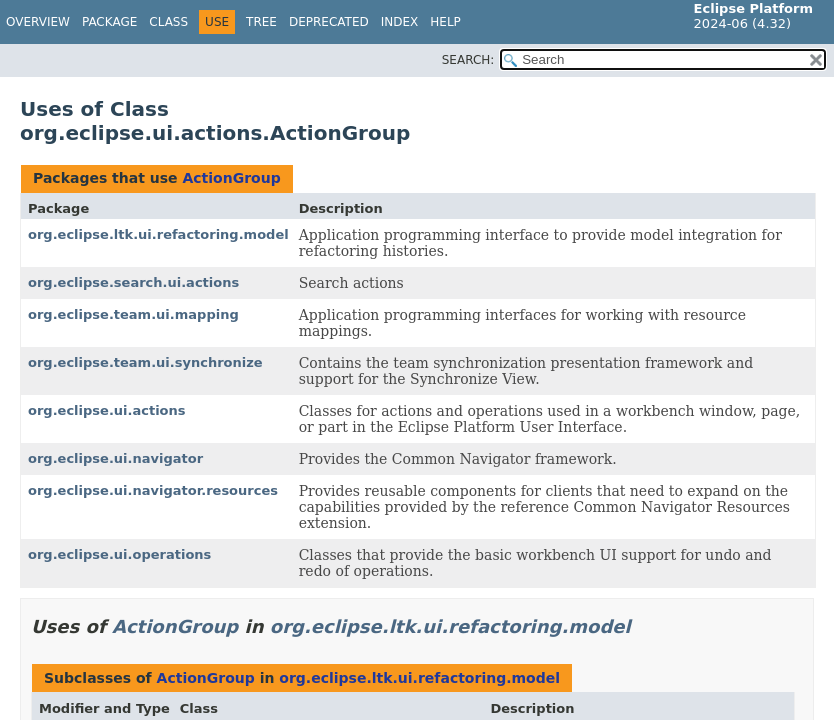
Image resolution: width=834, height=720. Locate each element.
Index (400, 22)
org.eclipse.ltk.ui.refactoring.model (158, 234)
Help (445, 22)
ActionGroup (231, 178)
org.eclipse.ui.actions (107, 410)
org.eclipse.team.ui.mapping (133, 314)
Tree (261, 22)
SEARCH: (468, 60)
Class (168, 22)
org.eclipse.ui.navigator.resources (153, 490)
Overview (38, 22)
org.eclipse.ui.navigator (115, 458)
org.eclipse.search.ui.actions (133, 282)
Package (109, 22)
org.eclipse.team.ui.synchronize (145, 362)
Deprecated (329, 22)
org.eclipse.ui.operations (119, 554)
